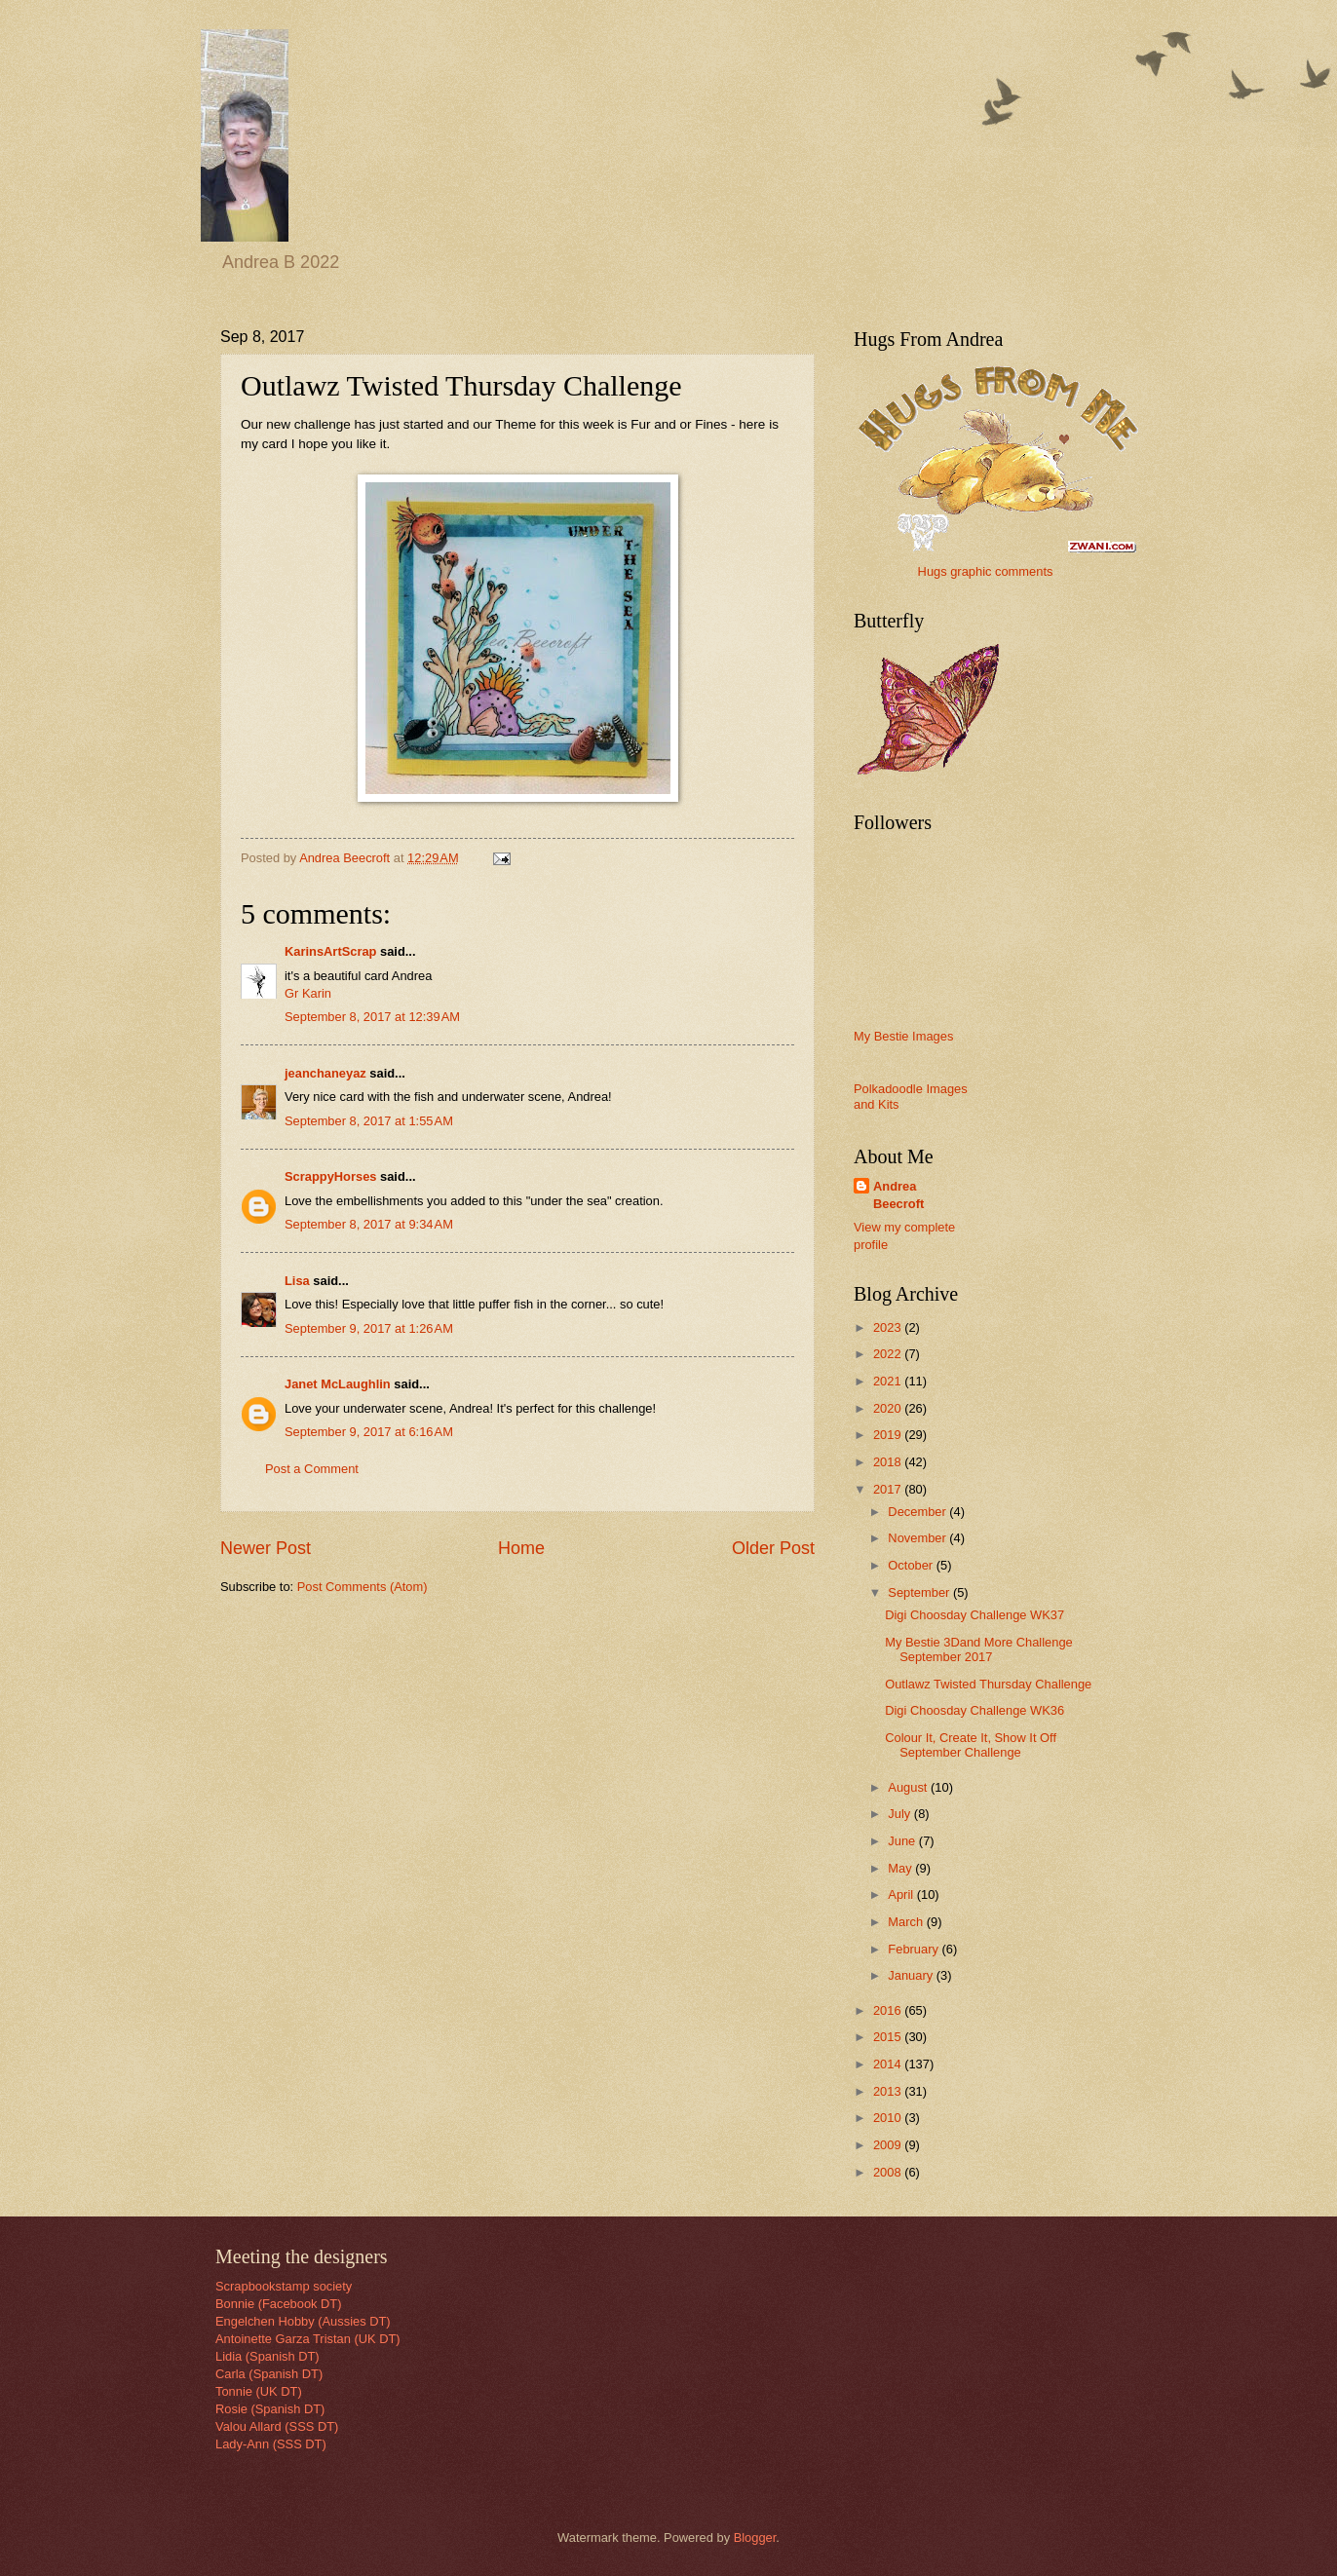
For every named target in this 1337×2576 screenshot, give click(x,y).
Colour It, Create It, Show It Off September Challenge (970, 1745)
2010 (888, 2117)
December (918, 1511)
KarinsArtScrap (330, 951)
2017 (888, 1489)
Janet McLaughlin (338, 1384)
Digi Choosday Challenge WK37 (974, 1615)
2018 (888, 1462)
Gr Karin (308, 993)
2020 (888, 1408)
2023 (888, 1327)
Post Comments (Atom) (362, 1586)
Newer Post (265, 1548)
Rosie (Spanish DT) (270, 2409)
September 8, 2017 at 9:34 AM (369, 1224)
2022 (888, 1353)
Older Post (773, 1548)
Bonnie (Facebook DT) (278, 2303)
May (901, 1868)
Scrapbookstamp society (283, 2286)
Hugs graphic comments (985, 571)
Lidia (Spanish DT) (267, 2356)
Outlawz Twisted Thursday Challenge (988, 1684)
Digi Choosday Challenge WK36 (974, 1710)
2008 (888, 2172)
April (902, 1894)
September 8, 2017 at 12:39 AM (372, 1016)
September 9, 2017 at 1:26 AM (369, 1328)
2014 (888, 2064)
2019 (888, 1434)
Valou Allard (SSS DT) (276, 2426)
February (914, 1949)
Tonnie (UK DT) (258, 2391)
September (920, 1592)
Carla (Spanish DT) (269, 2374)
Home (521, 1548)
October (912, 1565)
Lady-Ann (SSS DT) (270, 2444)
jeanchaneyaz (325, 1073)
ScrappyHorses (330, 1176)
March (907, 1921)
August (909, 1787)
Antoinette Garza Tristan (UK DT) (308, 2338)
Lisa (297, 1280)
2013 (888, 2091)
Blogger (755, 2537)
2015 (888, 2036)
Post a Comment (312, 1468)
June (903, 1841)
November (918, 1538)
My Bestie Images (903, 1036)
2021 (888, 1381)
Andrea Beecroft (898, 1195)
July (900, 1813)
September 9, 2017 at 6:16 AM (369, 1431)
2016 (888, 2010)
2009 (888, 2145)
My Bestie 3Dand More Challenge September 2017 (979, 1649)
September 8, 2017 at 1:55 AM (369, 1121)
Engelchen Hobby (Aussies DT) (303, 2321)
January (912, 1975)
